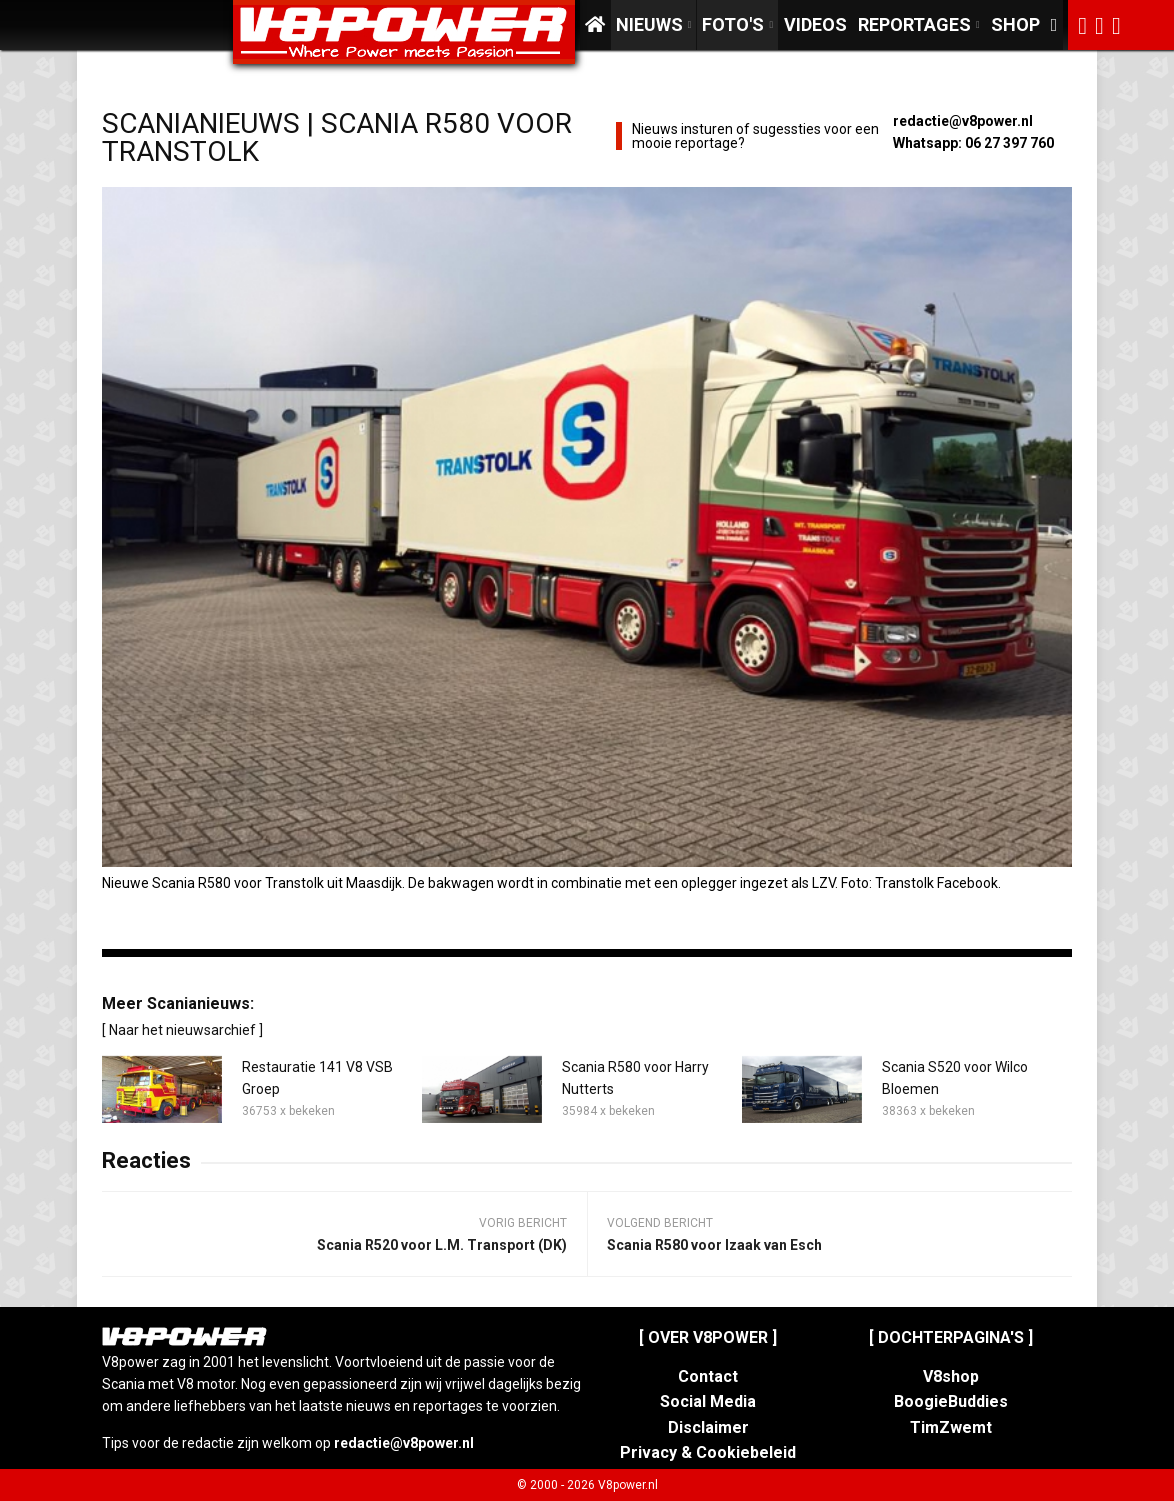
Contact (708, 1376)
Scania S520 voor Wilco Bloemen (955, 1078)
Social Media (708, 1401)
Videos (815, 24)
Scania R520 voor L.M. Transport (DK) (442, 1245)
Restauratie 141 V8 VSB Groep (317, 1078)
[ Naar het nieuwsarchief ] (182, 1030)
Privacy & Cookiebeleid (708, 1452)
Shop (1015, 24)
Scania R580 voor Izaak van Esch (714, 1245)
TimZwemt (951, 1427)
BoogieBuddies (951, 1401)
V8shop (951, 1376)
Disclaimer (708, 1427)
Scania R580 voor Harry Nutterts (635, 1078)
